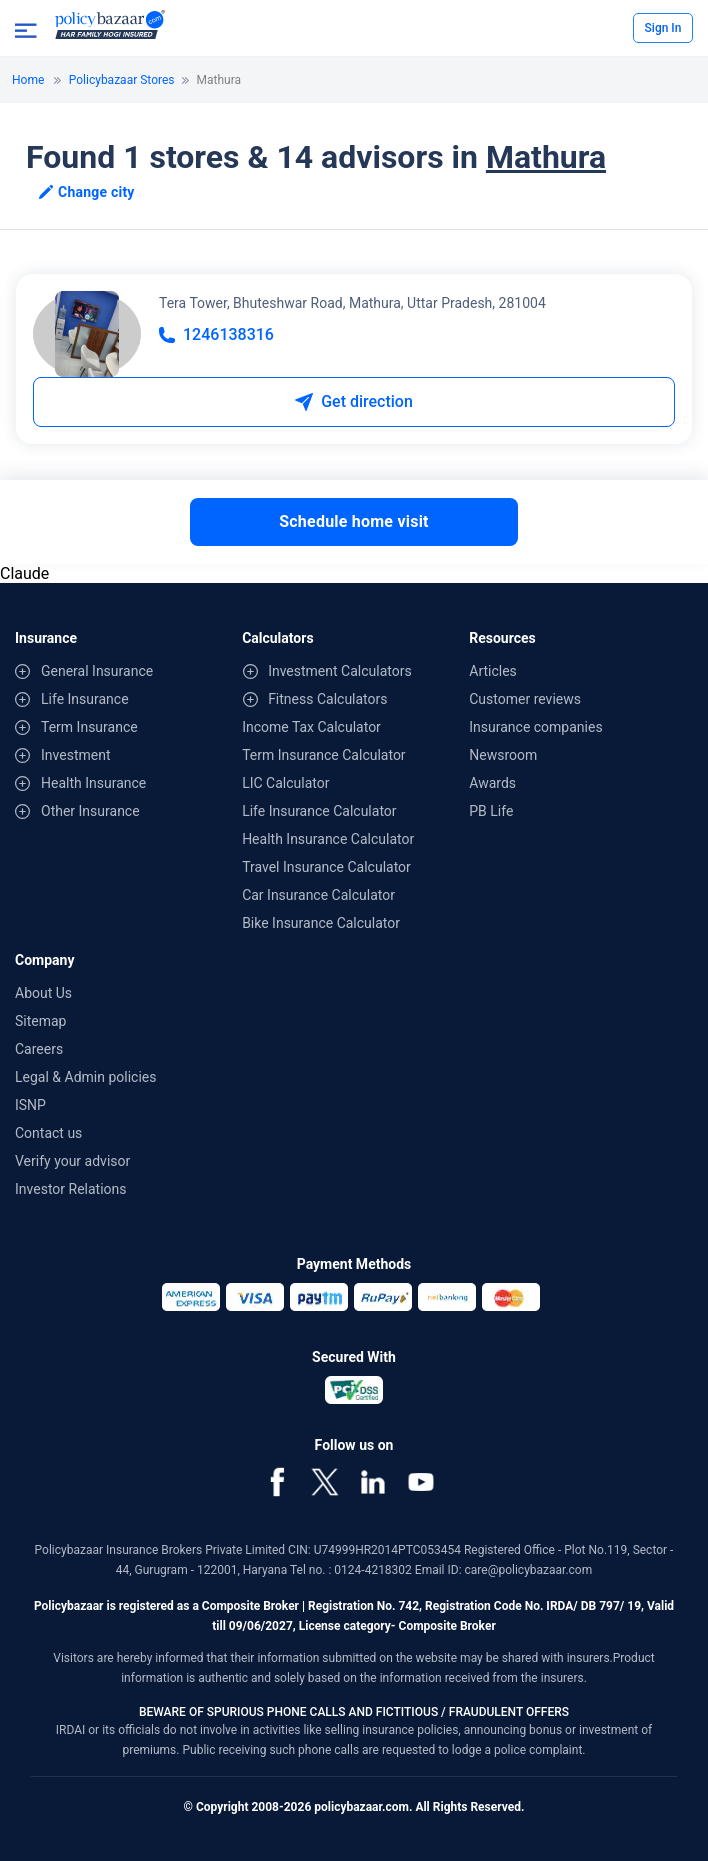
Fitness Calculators (327, 699)
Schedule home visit (354, 521)
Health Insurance (93, 783)
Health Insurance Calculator (328, 839)
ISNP (30, 1105)
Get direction (354, 401)
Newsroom (503, 755)
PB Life (491, 811)
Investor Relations (71, 1189)
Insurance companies (535, 727)
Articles (493, 671)
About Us (43, 993)
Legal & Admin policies (85, 1077)
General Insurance (97, 671)
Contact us (48, 1133)
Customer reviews (525, 699)
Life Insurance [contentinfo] (85, 699)
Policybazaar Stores (122, 80)
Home (28, 80)
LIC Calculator (285, 783)
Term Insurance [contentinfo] (89, 727)
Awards (492, 783)
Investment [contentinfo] (75, 755)
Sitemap (40, 1021)
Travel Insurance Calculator (326, 867)
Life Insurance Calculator (319, 811)
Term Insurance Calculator (324, 755)
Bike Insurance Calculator (321, 923)
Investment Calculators (340, 671)
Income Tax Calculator (311, 727)
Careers (39, 1049)
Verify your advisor (72, 1161)
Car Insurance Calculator (318, 895)
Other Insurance (90, 811)
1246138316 (216, 334)
